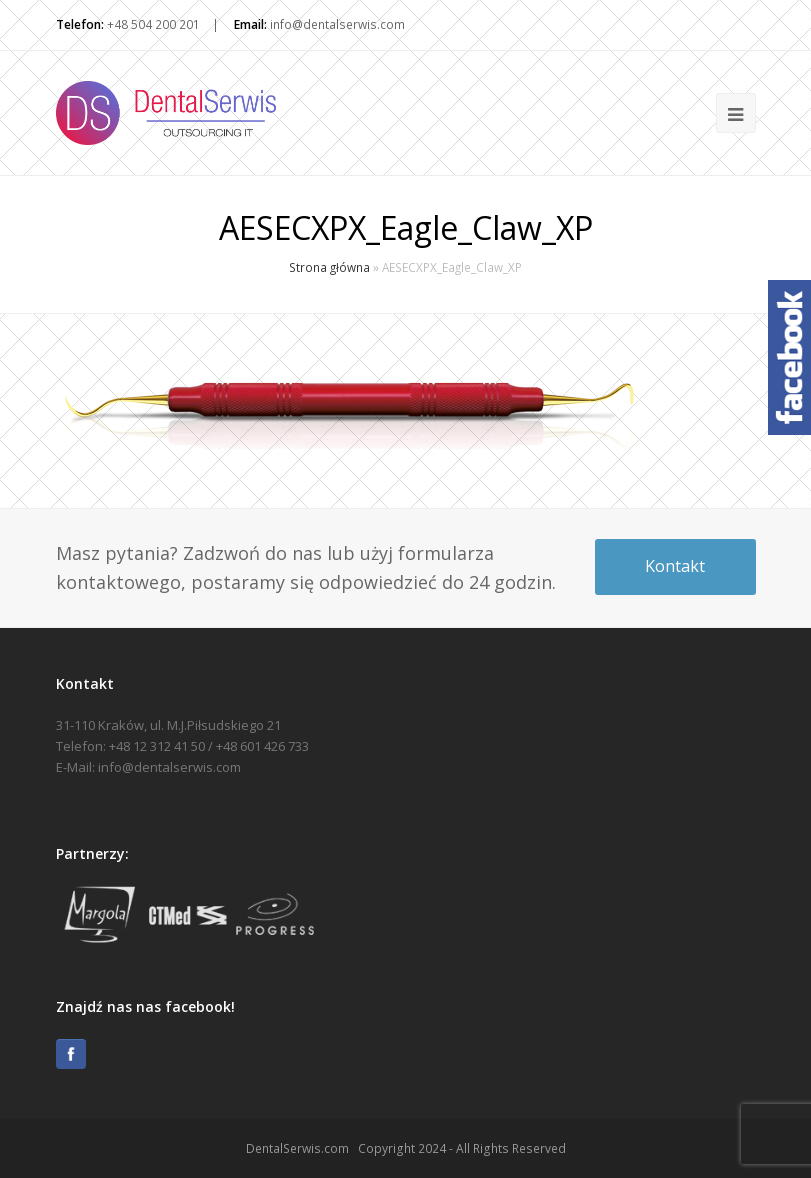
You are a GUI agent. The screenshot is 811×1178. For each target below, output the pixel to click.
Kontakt (675, 566)
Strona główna (329, 267)
